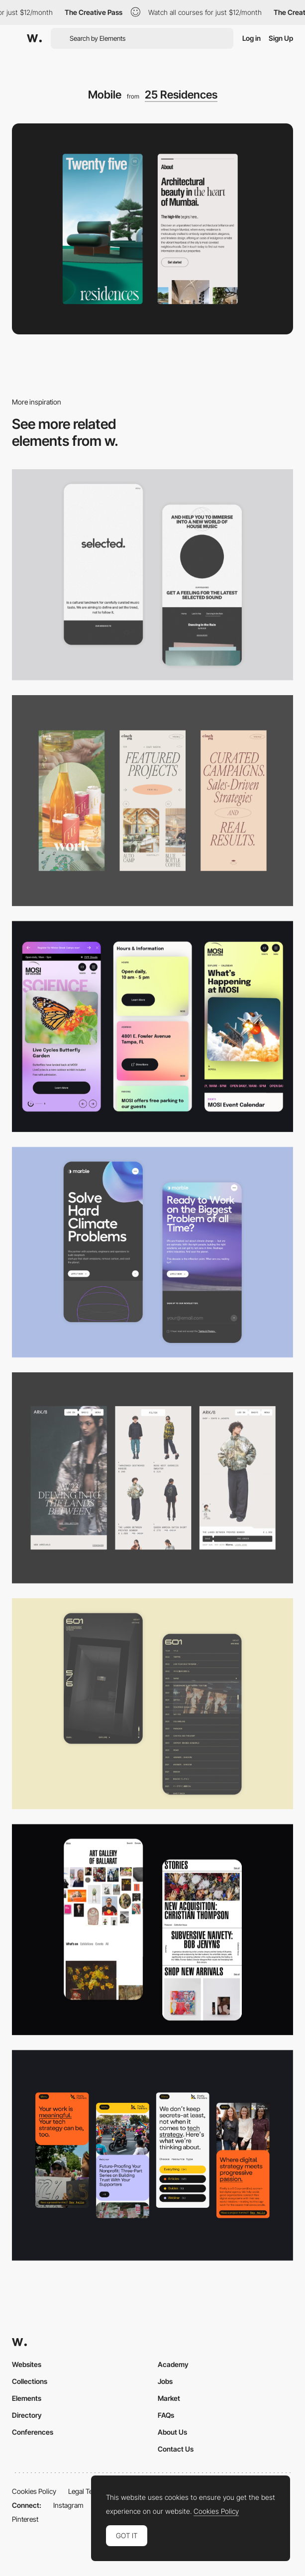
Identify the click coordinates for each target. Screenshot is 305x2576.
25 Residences (181, 94)
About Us (172, 2432)
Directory (27, 2415)
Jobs (165, 2381)
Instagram (68, 2505)
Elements (26, 2398)
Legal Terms (86, 2491)
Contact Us (176, 2449)
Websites (26, 2364)
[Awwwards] (34, 38)
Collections (29, 2381)
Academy (173, 2364)
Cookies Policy (34, 2491)
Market (169, 2398)
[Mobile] (152, 574)
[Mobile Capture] (152, 1252)
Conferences (32, 2432)
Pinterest (25, 2519)
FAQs (166, 2415)
